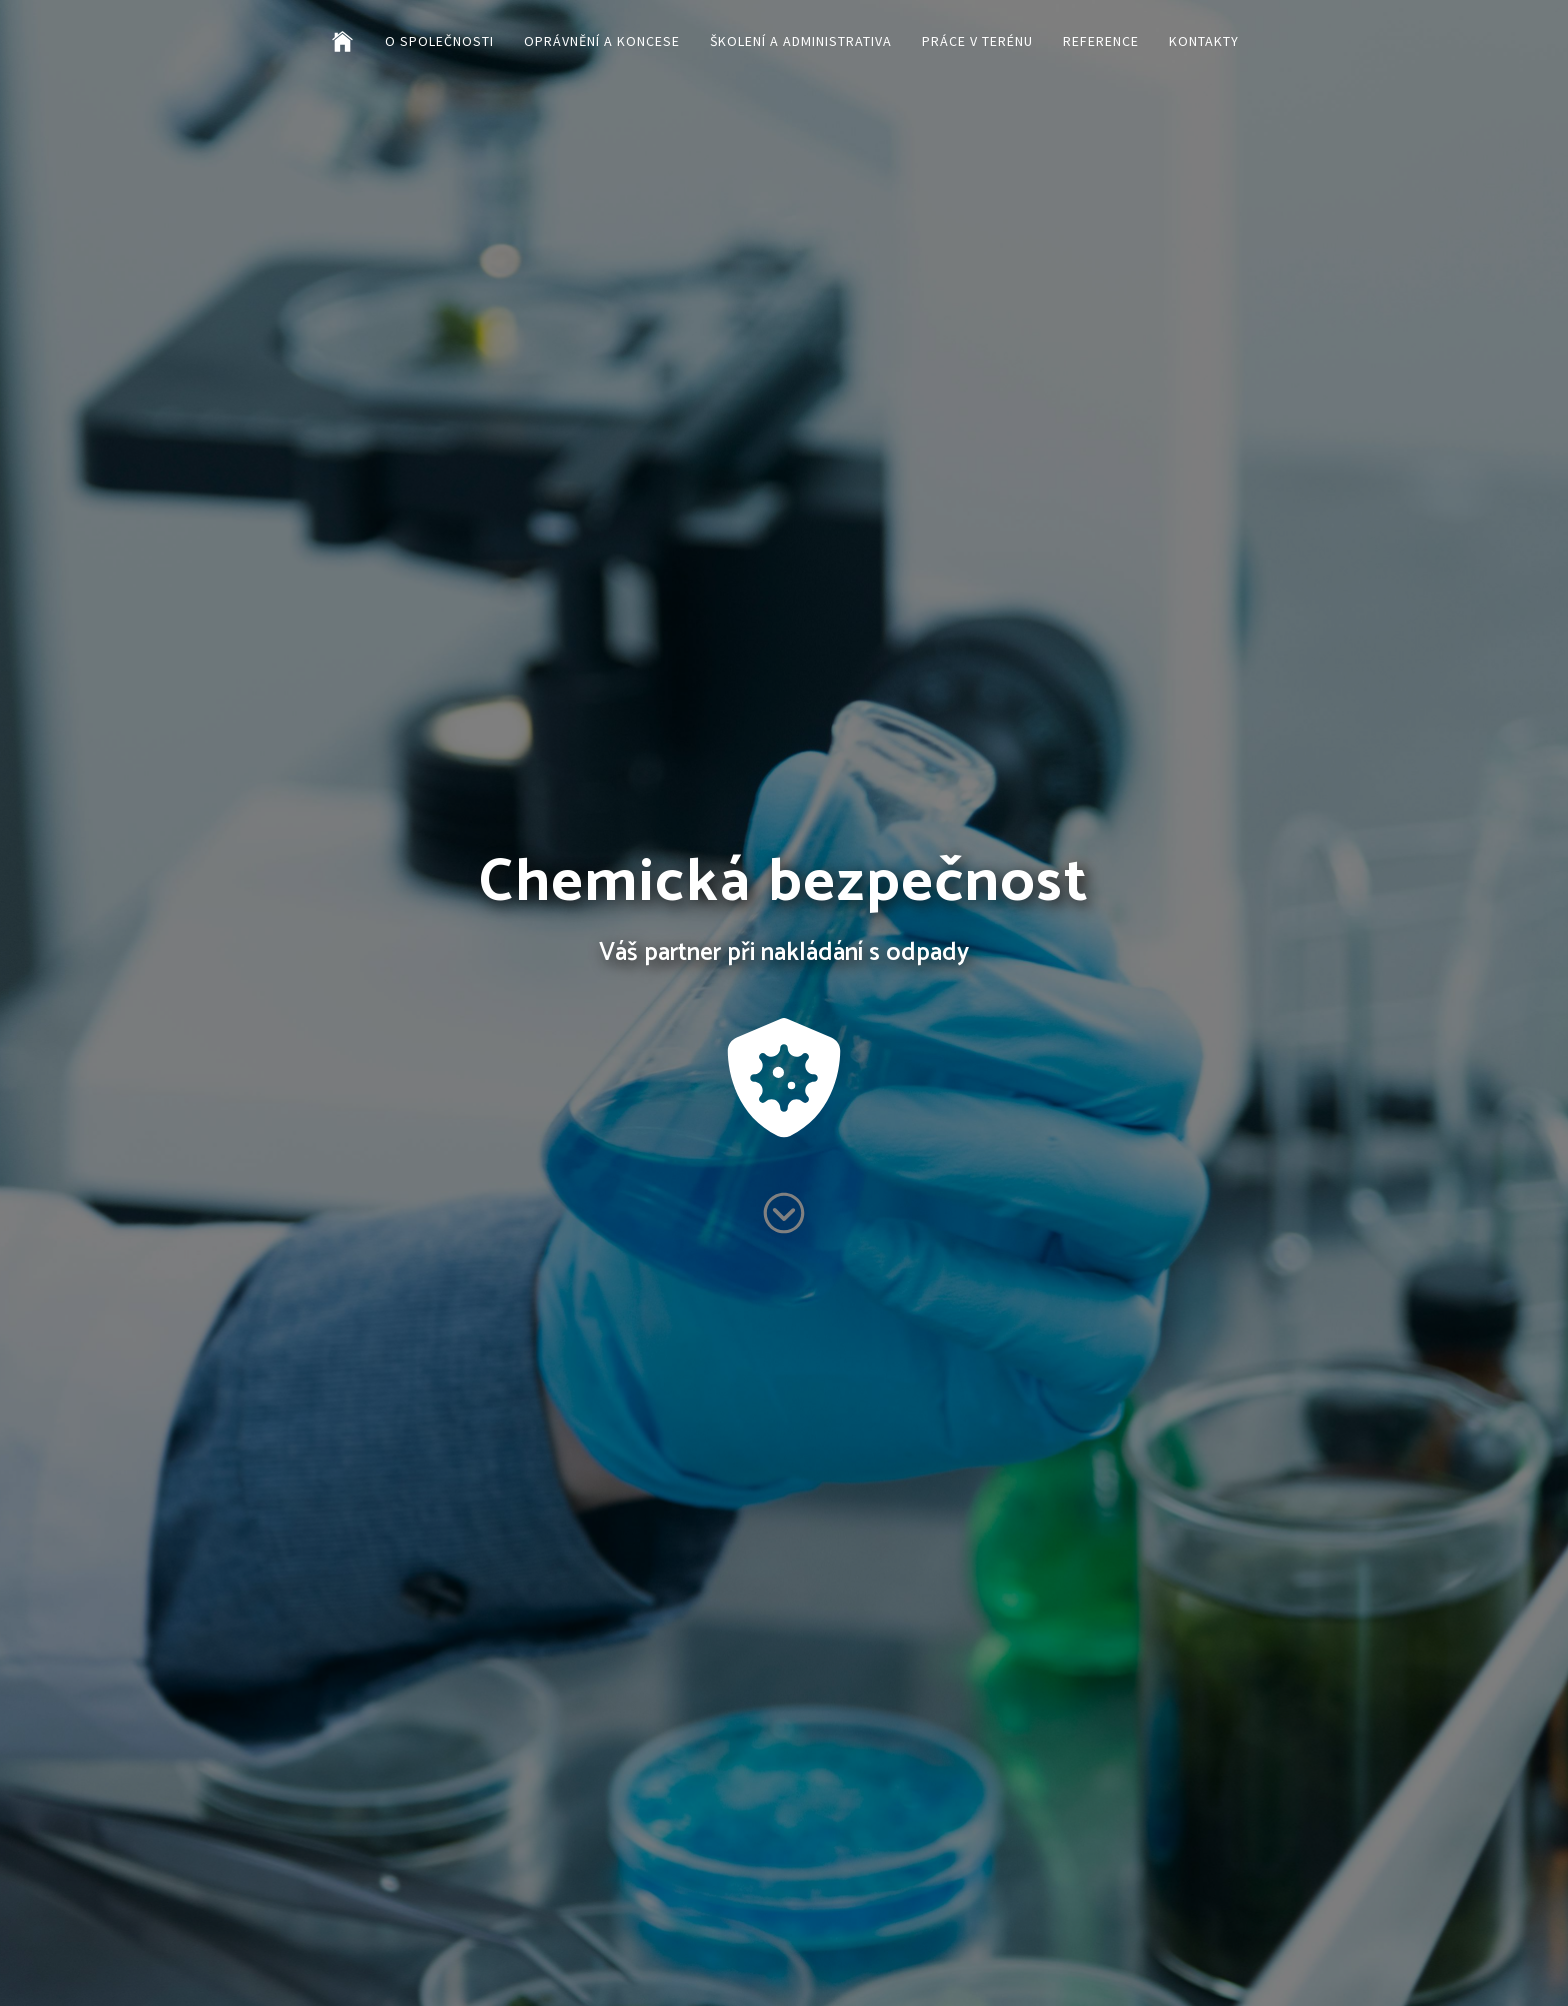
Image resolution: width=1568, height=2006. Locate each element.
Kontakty (1204, 41)
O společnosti (439, 41)
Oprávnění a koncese (602, 41)
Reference (1101, 41)
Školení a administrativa (801, 41)
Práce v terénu (977, 41)
